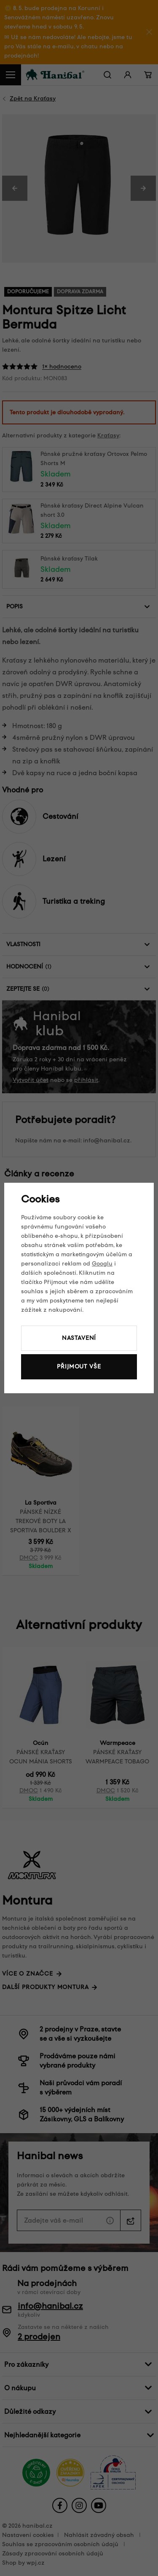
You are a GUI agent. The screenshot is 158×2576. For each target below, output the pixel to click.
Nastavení (79, 1338)
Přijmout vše (79, 1366)
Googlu (102, 1263)
